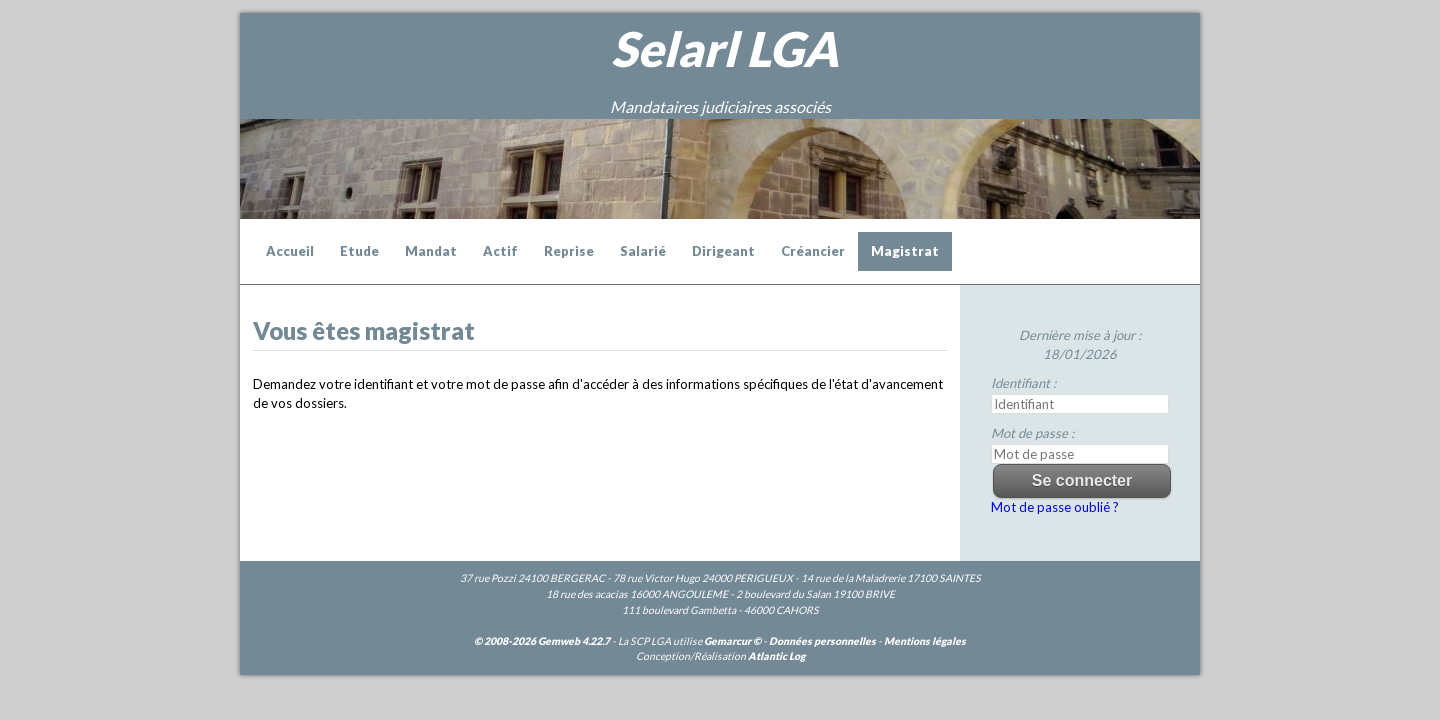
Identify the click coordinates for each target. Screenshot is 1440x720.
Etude (359, 251)
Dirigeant (723, 251)
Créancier (813, 251)
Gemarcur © (732, 641)
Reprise (569, 251)
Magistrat (905, 251)
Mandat (431, 251)
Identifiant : (1023, 383)
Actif (500, 251)
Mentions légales (925, 641)
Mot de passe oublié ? (1055, 507)
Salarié (643, 251)
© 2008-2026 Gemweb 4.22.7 (542, 641)
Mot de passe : (1032, 433)
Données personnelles (822, 641)
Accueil (290, 251)
